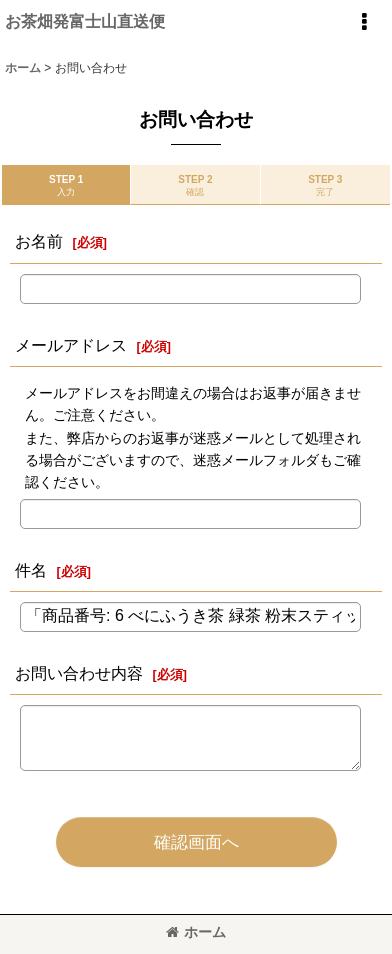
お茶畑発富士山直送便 (85, 21)
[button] (364, 22)
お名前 (39, 241)
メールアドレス (71, 345)
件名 (31, 570)
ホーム (196, 932)
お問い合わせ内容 (79, 673)
